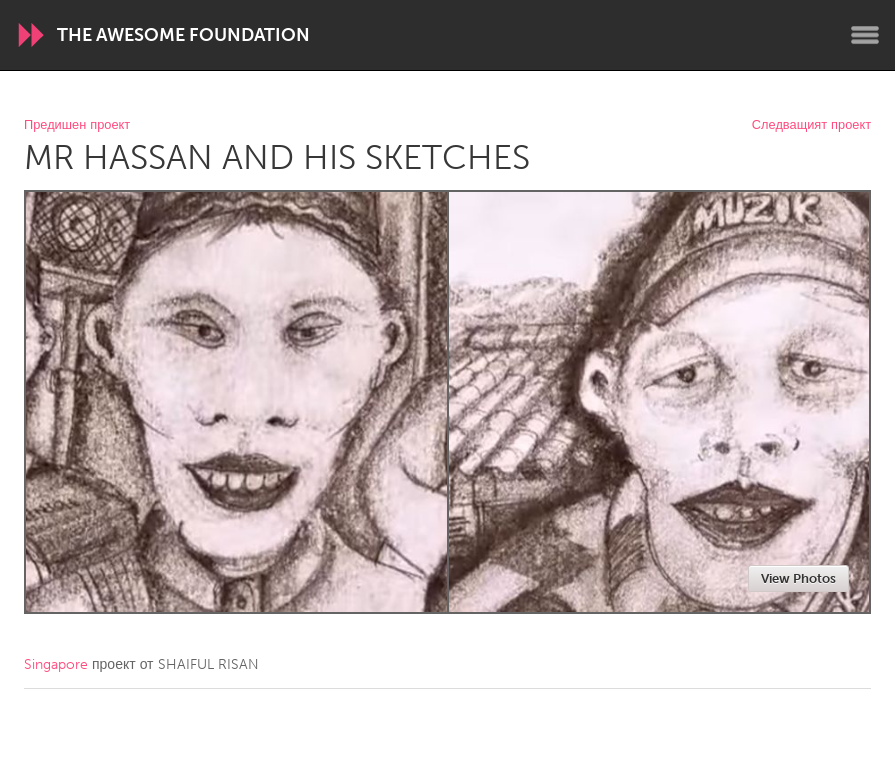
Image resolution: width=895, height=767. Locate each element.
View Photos (798, 578)
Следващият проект (811, 125)
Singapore (56, 664)
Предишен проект (77, 125)
